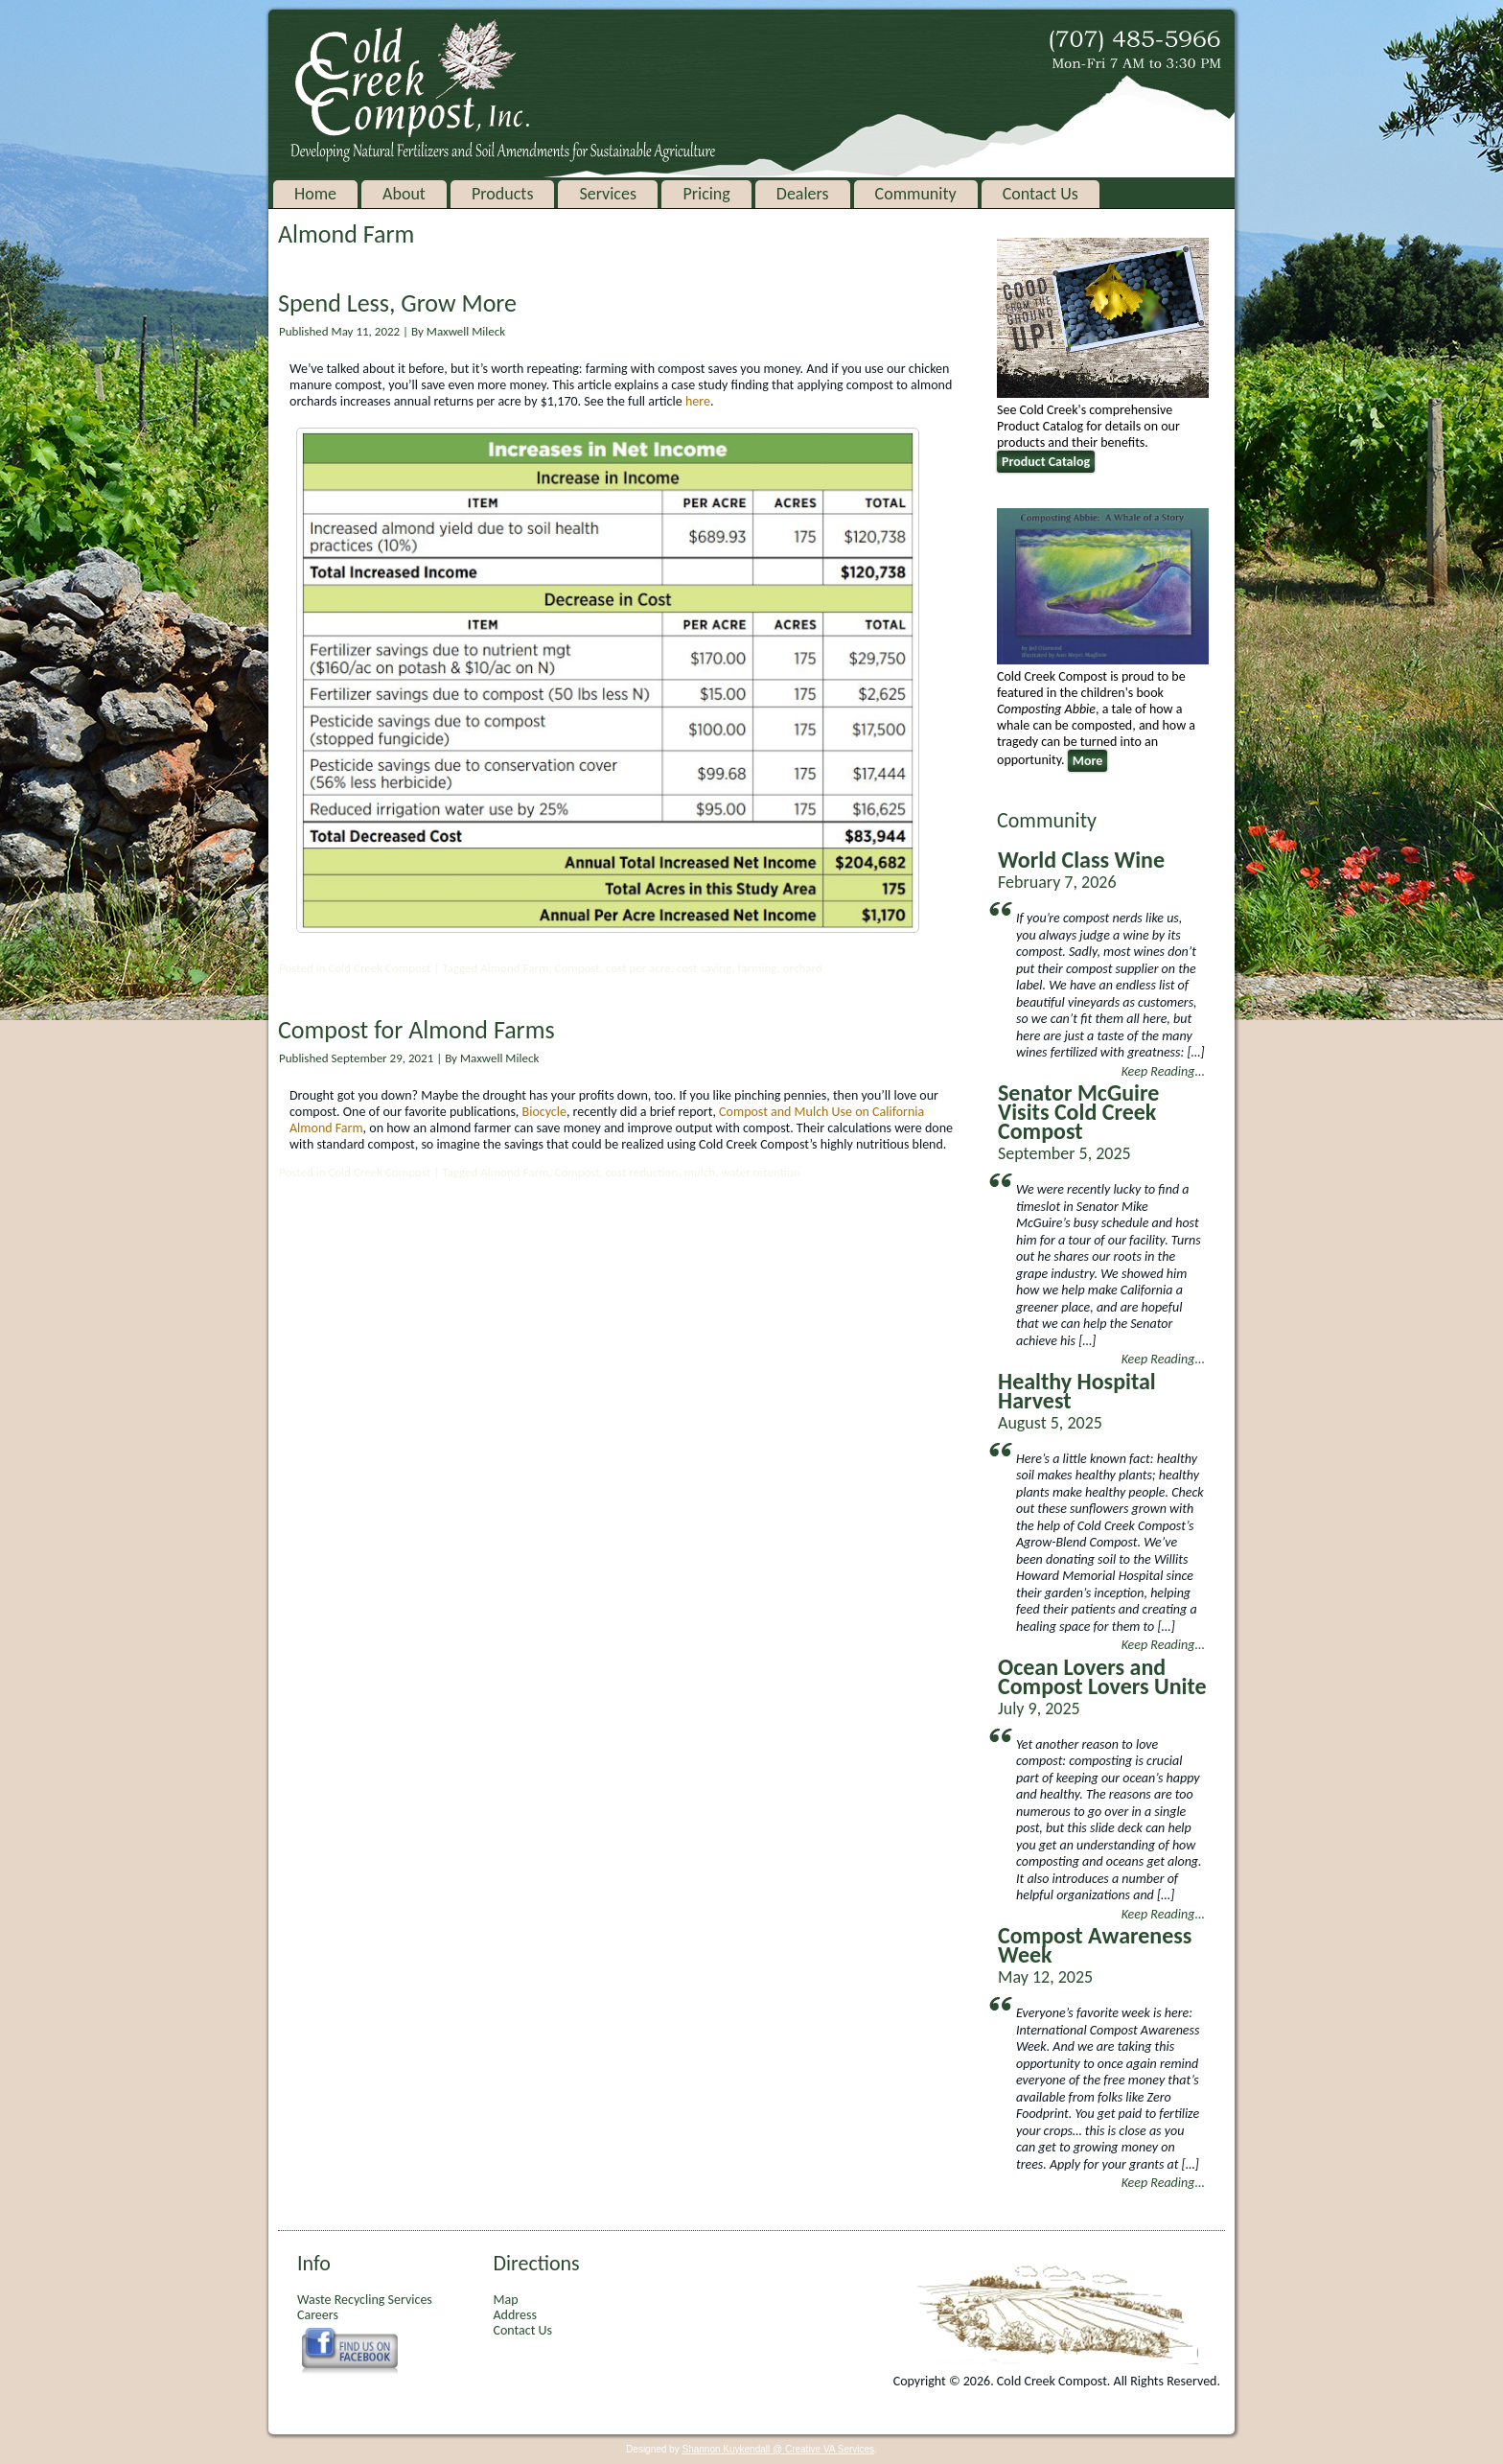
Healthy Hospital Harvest (1077, 1390)
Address (514, 2315)
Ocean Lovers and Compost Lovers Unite (1102, 1676)
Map (505, 2299)
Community (916, 193)
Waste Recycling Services (364, 2299)
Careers (317, 2315)
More (1088, 761)
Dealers (802, 193)
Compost (577, 968)
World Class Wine (1081, 859)
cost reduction (642, 1172)
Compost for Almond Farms (416, 1029)
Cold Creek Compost (379, 968)
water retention (760, 1172)
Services (607, 193)
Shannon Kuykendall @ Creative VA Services (778, 2449)
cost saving (704, 968)
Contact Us (1040, 193)
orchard (802, 968)
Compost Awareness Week (1094, 1944)
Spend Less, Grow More (397, 303)
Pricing (705, 193)
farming (757, 968)
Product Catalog (1046, 461)
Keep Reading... (1163, 1071)
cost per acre (638, 968)
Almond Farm (514, 968)
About (404, 193)
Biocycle (544, 1112)
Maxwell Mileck (466, 331)
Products (502, 193)
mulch (699, 1172)
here (697, 401)
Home (315, 193)
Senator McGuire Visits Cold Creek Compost (1078, 1112)
